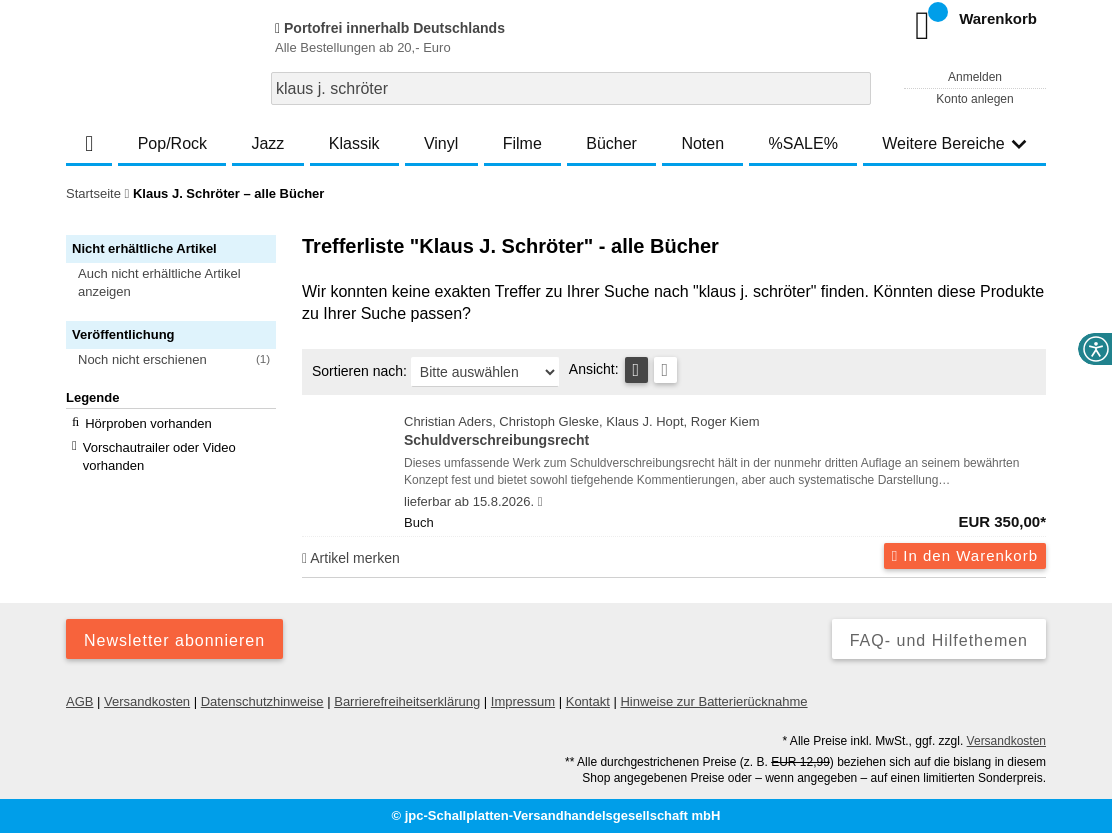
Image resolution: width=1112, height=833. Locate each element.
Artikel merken (351, 558)
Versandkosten (147, 701)
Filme (522, 143)
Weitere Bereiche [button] (954, 143)
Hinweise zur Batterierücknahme (713, 701)
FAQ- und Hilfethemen (939, 640)
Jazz (267, 143)
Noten (702, 143)
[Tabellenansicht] (636, 370)
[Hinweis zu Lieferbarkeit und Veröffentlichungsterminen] (540, 502)
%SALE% (803, 143)
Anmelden (975, 77)
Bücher (611, 143)
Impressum (523, 701)
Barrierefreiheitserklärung (407, 701)
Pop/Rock (172, 143)
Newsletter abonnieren (174, 640)
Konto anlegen (974, 99)
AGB (79, 701)
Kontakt (588, 701)
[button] (180, 283)
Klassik (354, 143)
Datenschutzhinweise (262, 701)
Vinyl (441, 143)
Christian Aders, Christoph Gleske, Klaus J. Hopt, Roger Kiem (725, 432)
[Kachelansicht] (665, 370)
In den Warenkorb (965, 555)
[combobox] (571, 88)
